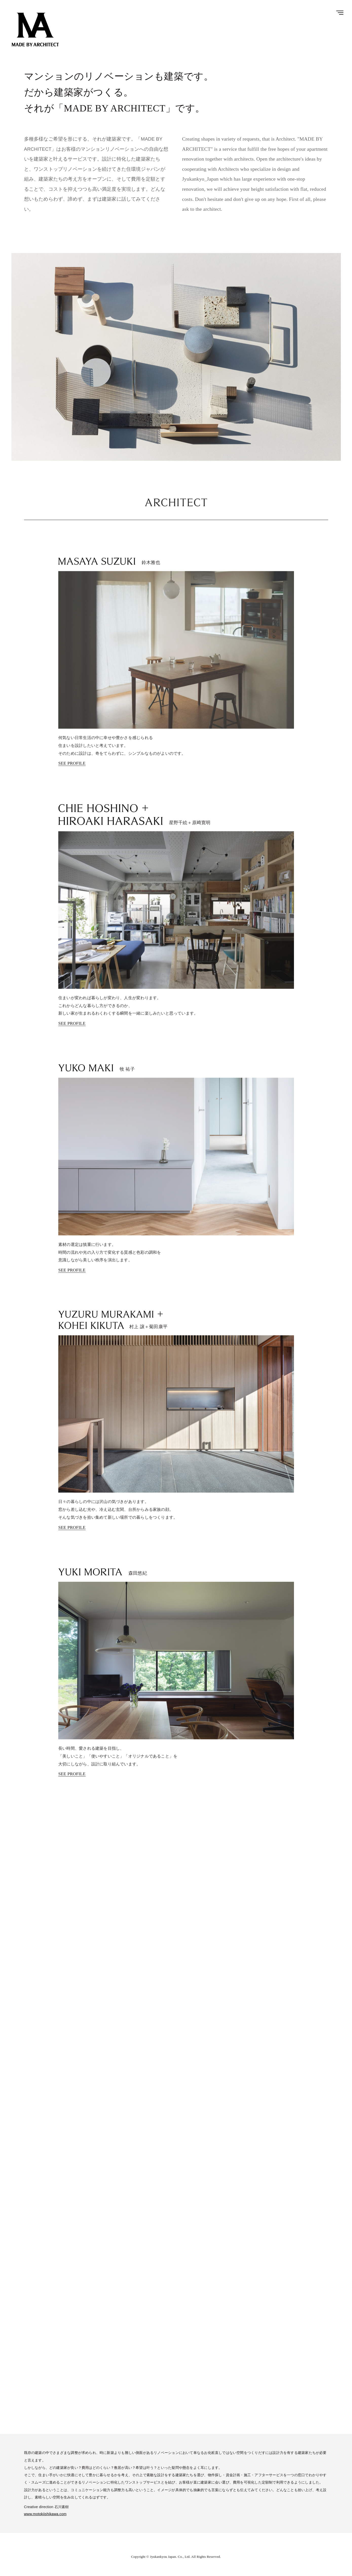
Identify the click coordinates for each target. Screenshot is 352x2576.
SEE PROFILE (73, 766)
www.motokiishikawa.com (45, 2510)
